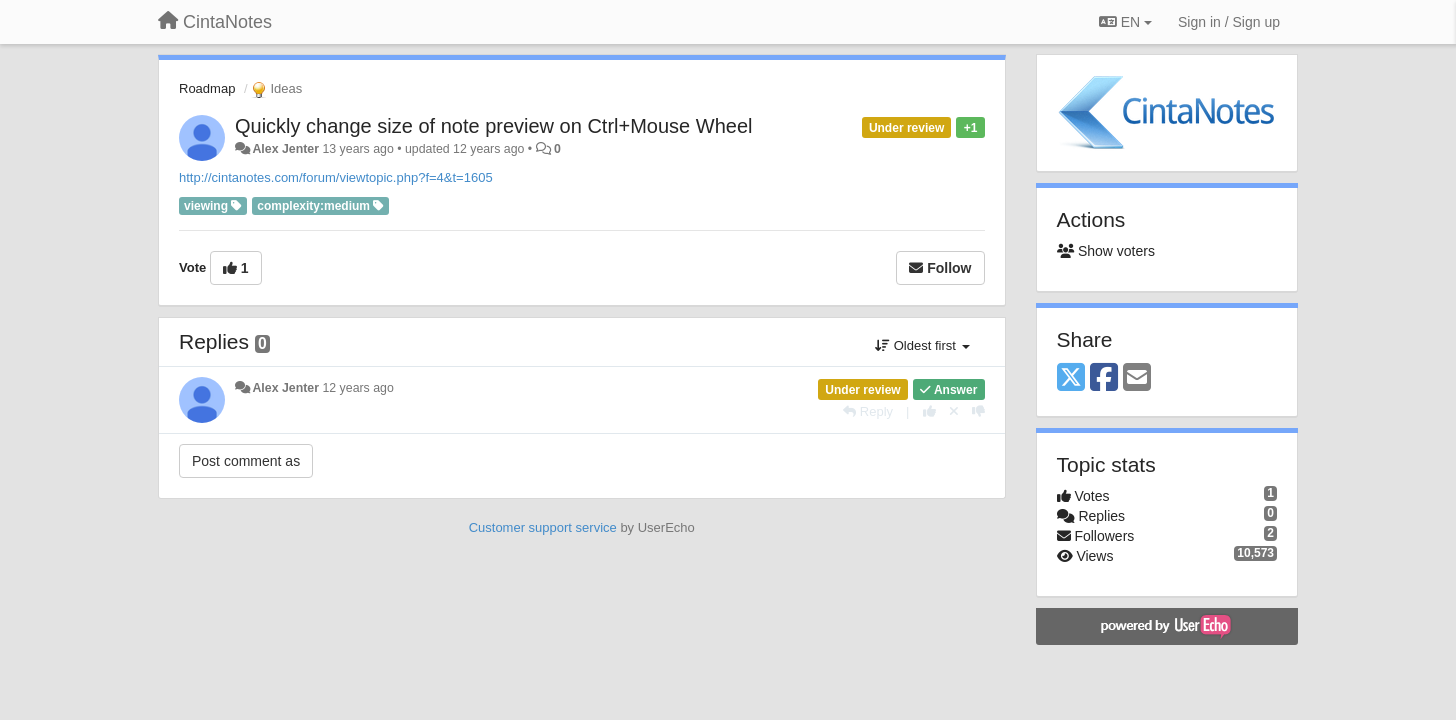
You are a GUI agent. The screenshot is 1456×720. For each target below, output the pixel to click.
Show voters (1106, 251)
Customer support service (543, 527)
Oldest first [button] (922, 345)
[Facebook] (1104, 378)
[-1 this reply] (978, 411)
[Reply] (868, 411)
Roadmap (207, 88)
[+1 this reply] (929, 411)
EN (1125, 22)
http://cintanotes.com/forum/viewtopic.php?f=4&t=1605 (336, 177)
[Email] (1137, 378)
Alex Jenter (285, 149)
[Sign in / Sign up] (1229, 22)
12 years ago (357, 388)
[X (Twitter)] (1071, 378)
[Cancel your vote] (954, 411)
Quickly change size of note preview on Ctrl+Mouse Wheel (493, 126)
